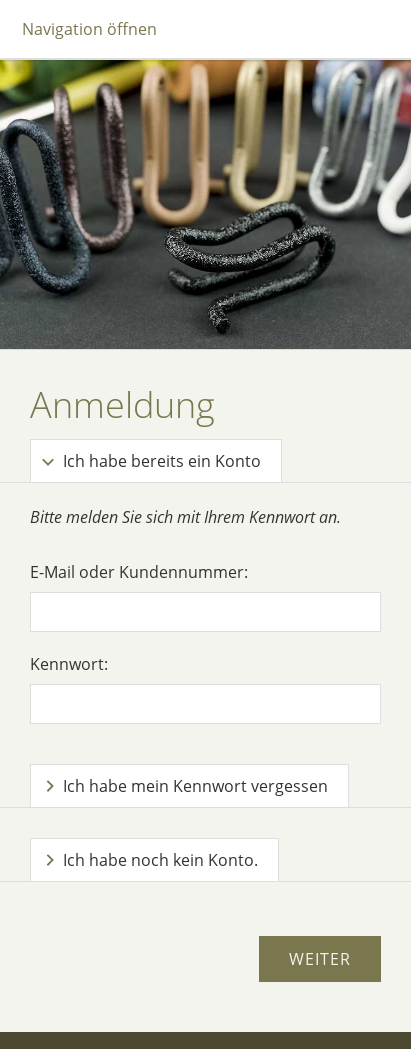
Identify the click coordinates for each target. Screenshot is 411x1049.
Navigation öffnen (89, 29)
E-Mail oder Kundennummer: (139, 572)
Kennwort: (69, 664)
